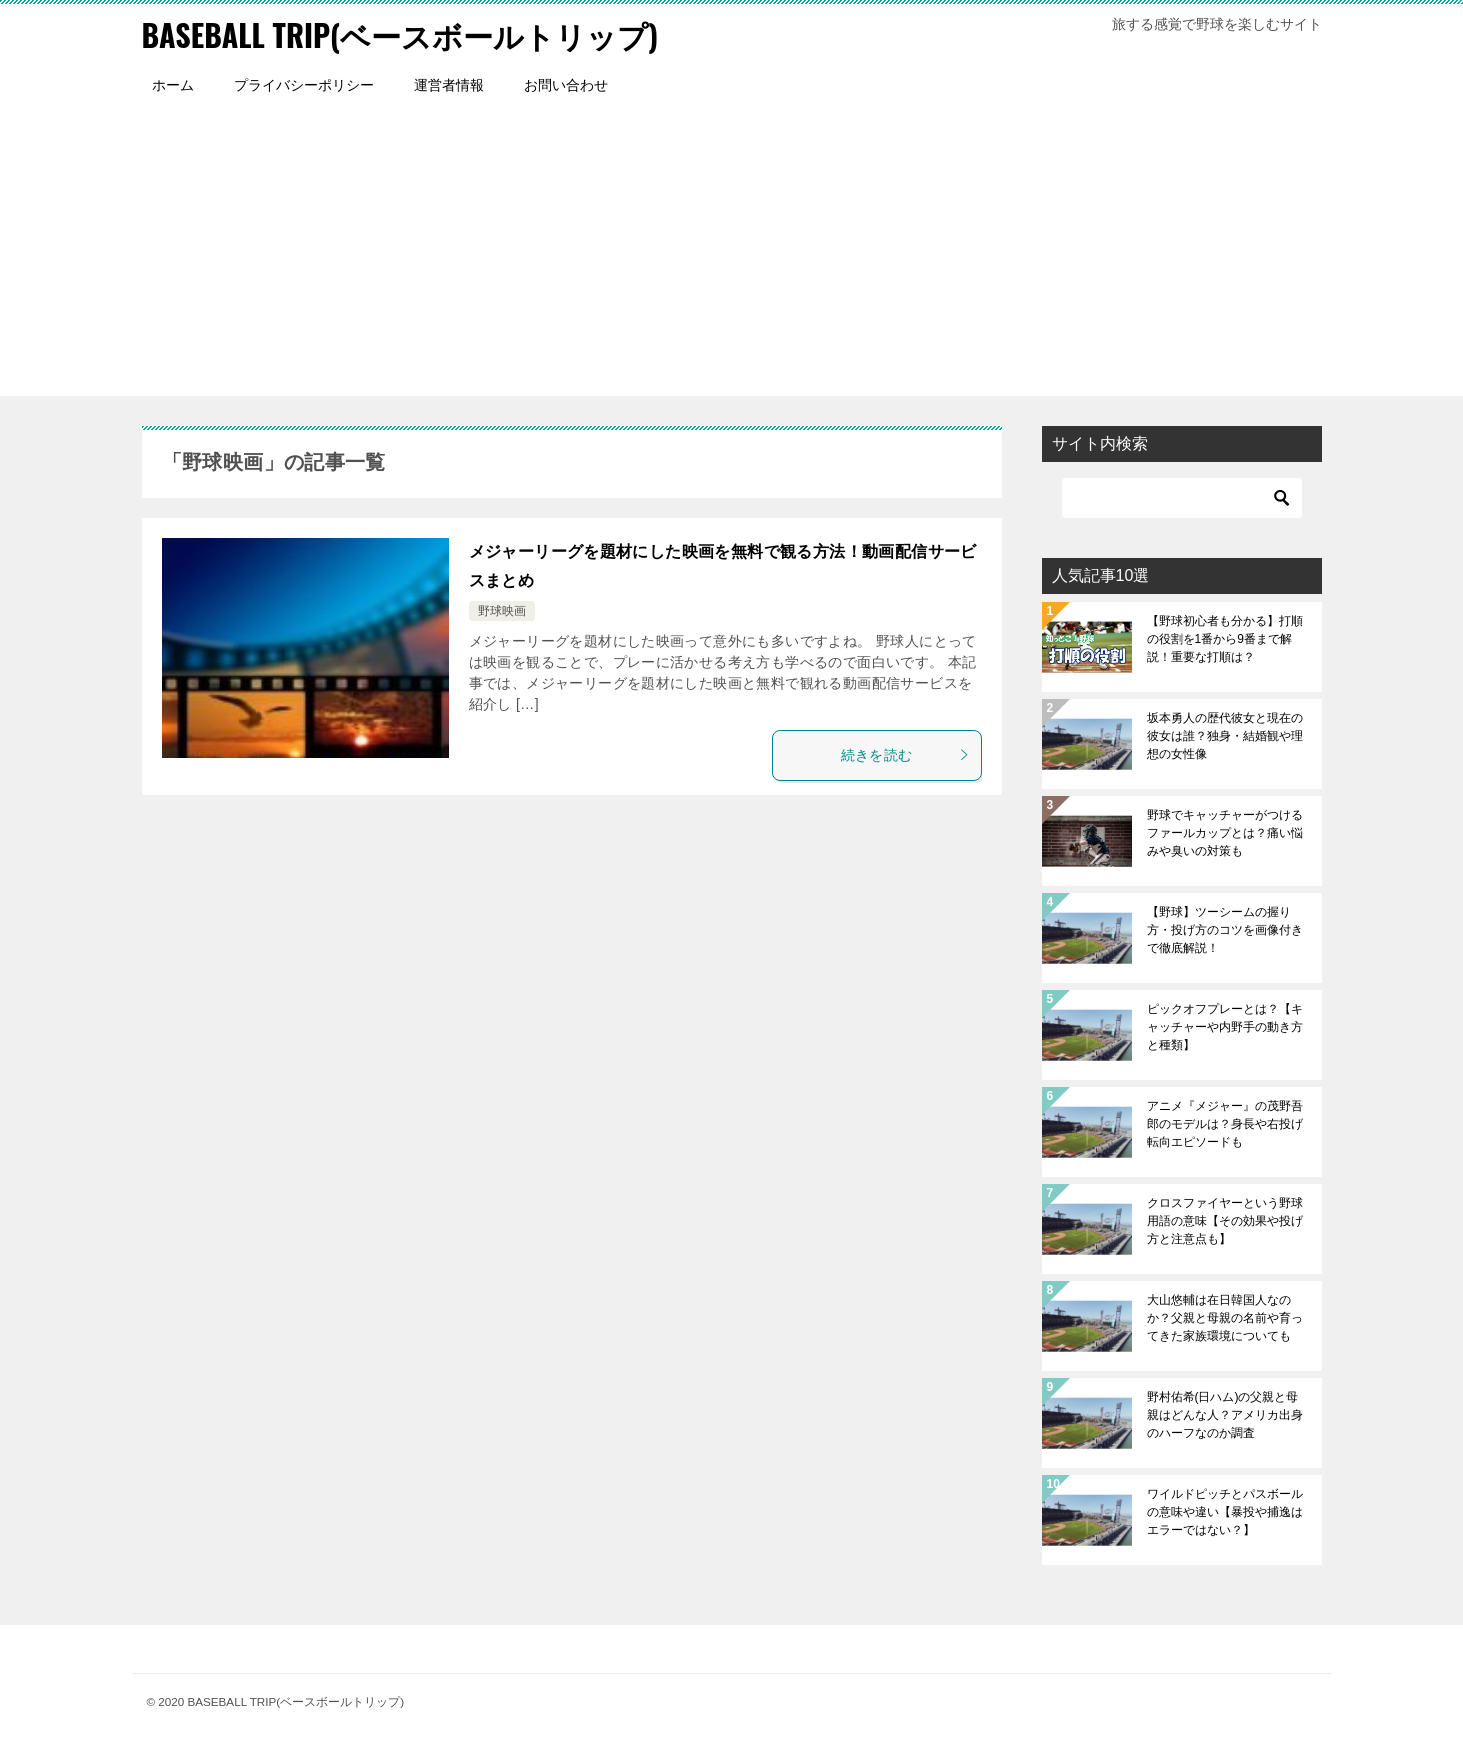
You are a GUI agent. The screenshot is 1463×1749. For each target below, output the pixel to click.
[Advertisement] (732, 256)
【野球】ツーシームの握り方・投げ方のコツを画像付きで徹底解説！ (1225, 930)
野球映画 (502, 611)
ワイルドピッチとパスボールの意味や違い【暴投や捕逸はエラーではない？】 (1225, 1512)
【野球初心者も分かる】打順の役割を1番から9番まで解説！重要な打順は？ (1225, 639)
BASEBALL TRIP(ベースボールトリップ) (400, 34)
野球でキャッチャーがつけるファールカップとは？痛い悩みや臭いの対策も (1225, 833)
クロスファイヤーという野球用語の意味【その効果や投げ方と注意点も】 (1225, 1221)
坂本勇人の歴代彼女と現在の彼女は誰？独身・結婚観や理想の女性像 (1225, 736)
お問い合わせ (566, 85)
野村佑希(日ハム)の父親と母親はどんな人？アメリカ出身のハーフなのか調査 (1225, 1415)
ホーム (173, 85)
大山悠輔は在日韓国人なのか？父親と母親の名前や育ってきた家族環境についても (1225, 1318)
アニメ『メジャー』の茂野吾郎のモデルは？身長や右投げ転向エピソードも (1225, 1124)
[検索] (1182, 498)
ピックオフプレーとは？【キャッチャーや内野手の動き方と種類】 (1225, 1027)
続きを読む (906, 755)
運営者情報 (449, 85)
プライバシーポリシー (304, 85)
